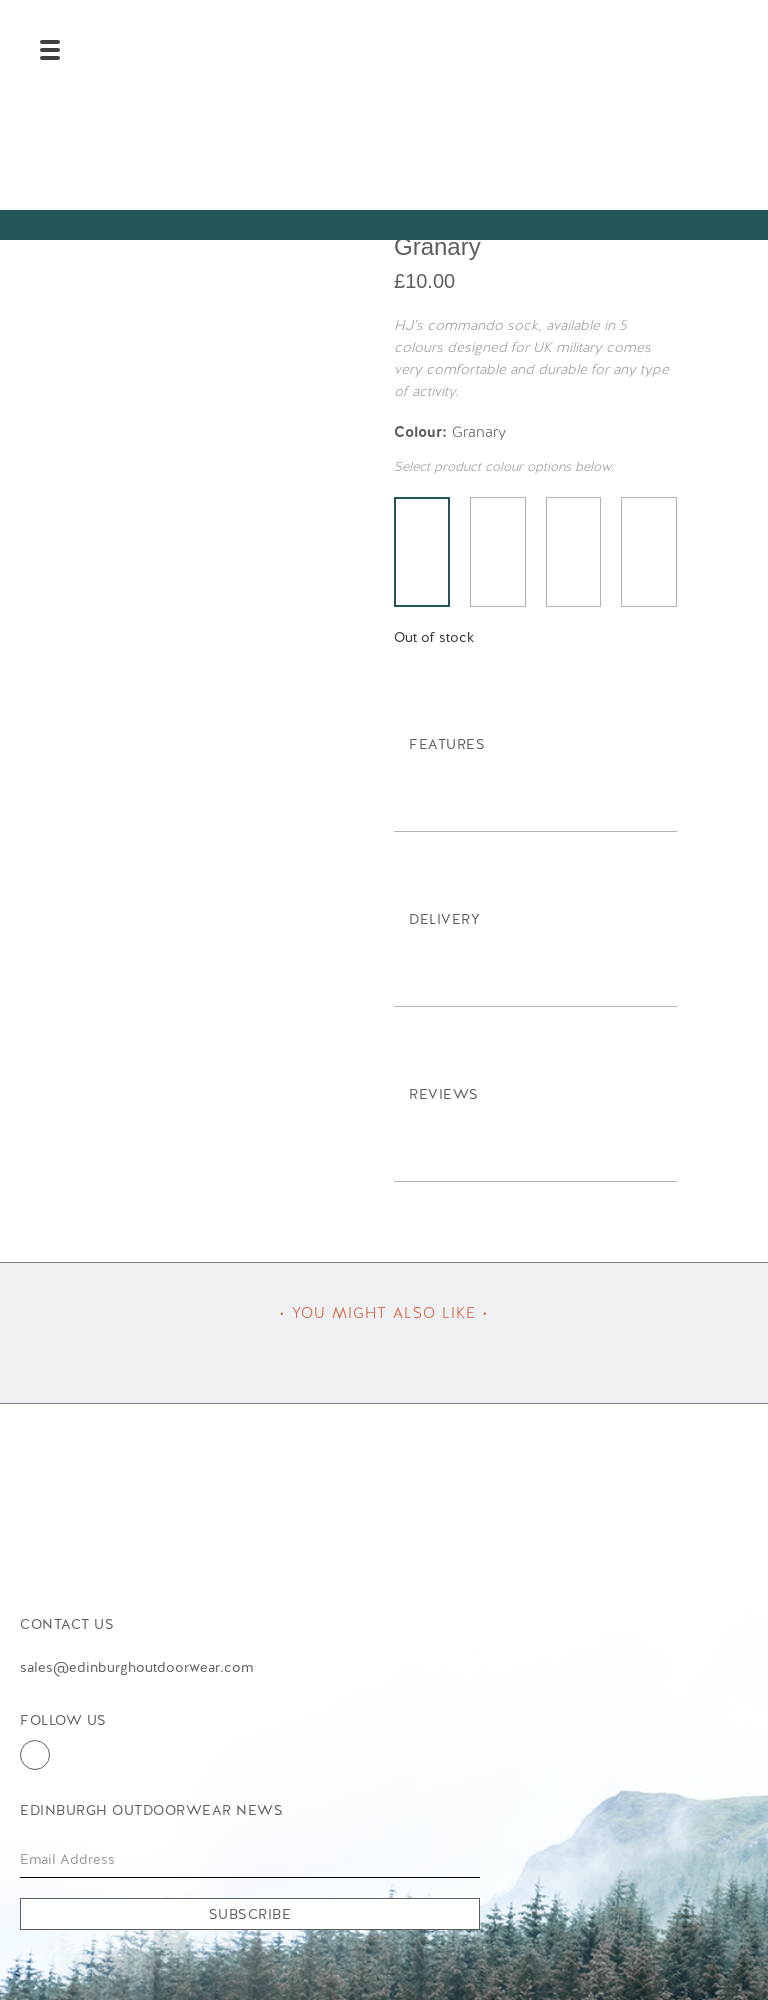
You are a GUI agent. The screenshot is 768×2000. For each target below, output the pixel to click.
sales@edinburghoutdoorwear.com (136, 1667)
